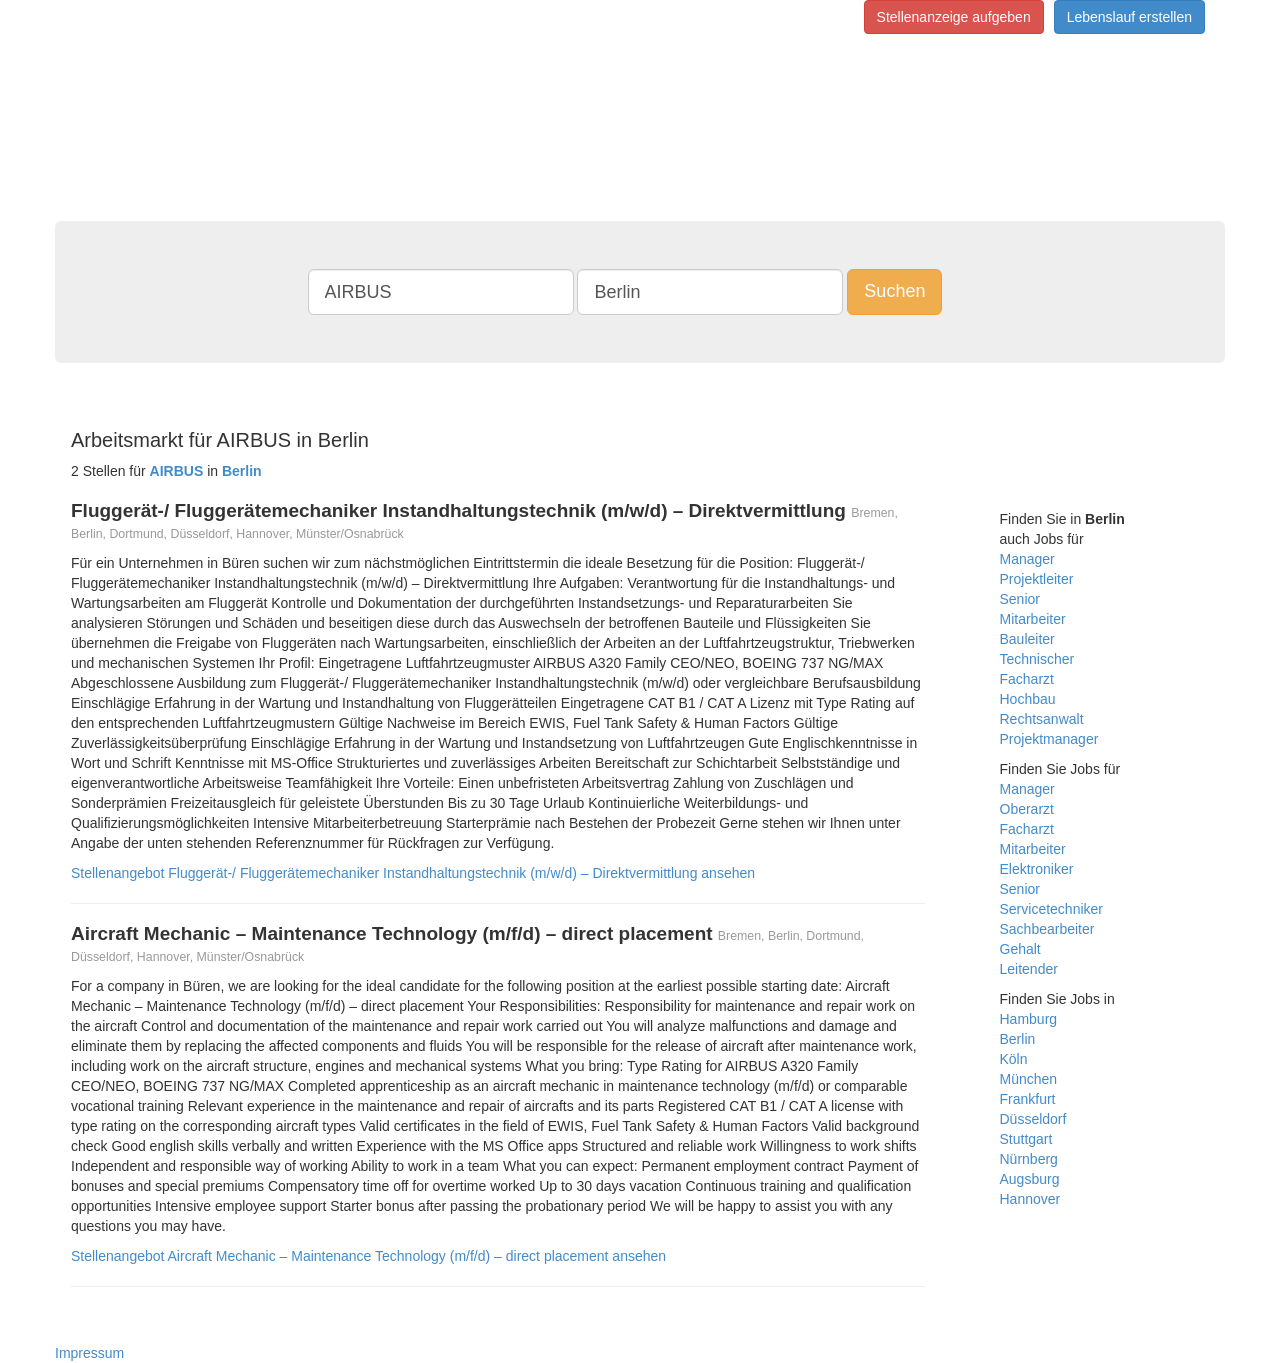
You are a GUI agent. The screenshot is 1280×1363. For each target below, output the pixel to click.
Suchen (894, 291)
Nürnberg (1029, 1159)
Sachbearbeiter (1047, 929)
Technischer (1037, 659)
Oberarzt (1027, 809)
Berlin (1018, 1039)
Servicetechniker (1052, 909)
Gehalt (1020, 949)
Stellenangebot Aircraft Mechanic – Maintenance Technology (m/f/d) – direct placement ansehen (368, 1256)
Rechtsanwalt (1042, 719)
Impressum (89, 1353)
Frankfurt (1028, 1099)
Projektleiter (1037, 579)
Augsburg (1030, 1179)
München (1029, 1079)
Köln (1014, 1059)
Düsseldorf (1033, 1119)
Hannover (1030, 1199)
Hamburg (1029, 1019)
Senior (1020, 599)
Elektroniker (1037, 869)
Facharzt (1027, 679)
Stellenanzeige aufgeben (954, 17)
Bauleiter (1027, 639)
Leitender (1029, 969)
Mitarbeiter (1033, 619)
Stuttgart (1026, 1139)
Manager (1027, 559)
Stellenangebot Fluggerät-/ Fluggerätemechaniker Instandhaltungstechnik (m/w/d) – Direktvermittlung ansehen (413, 873)
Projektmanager (1049, 739)
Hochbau (1028, 699)
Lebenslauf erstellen (1129, 17)
